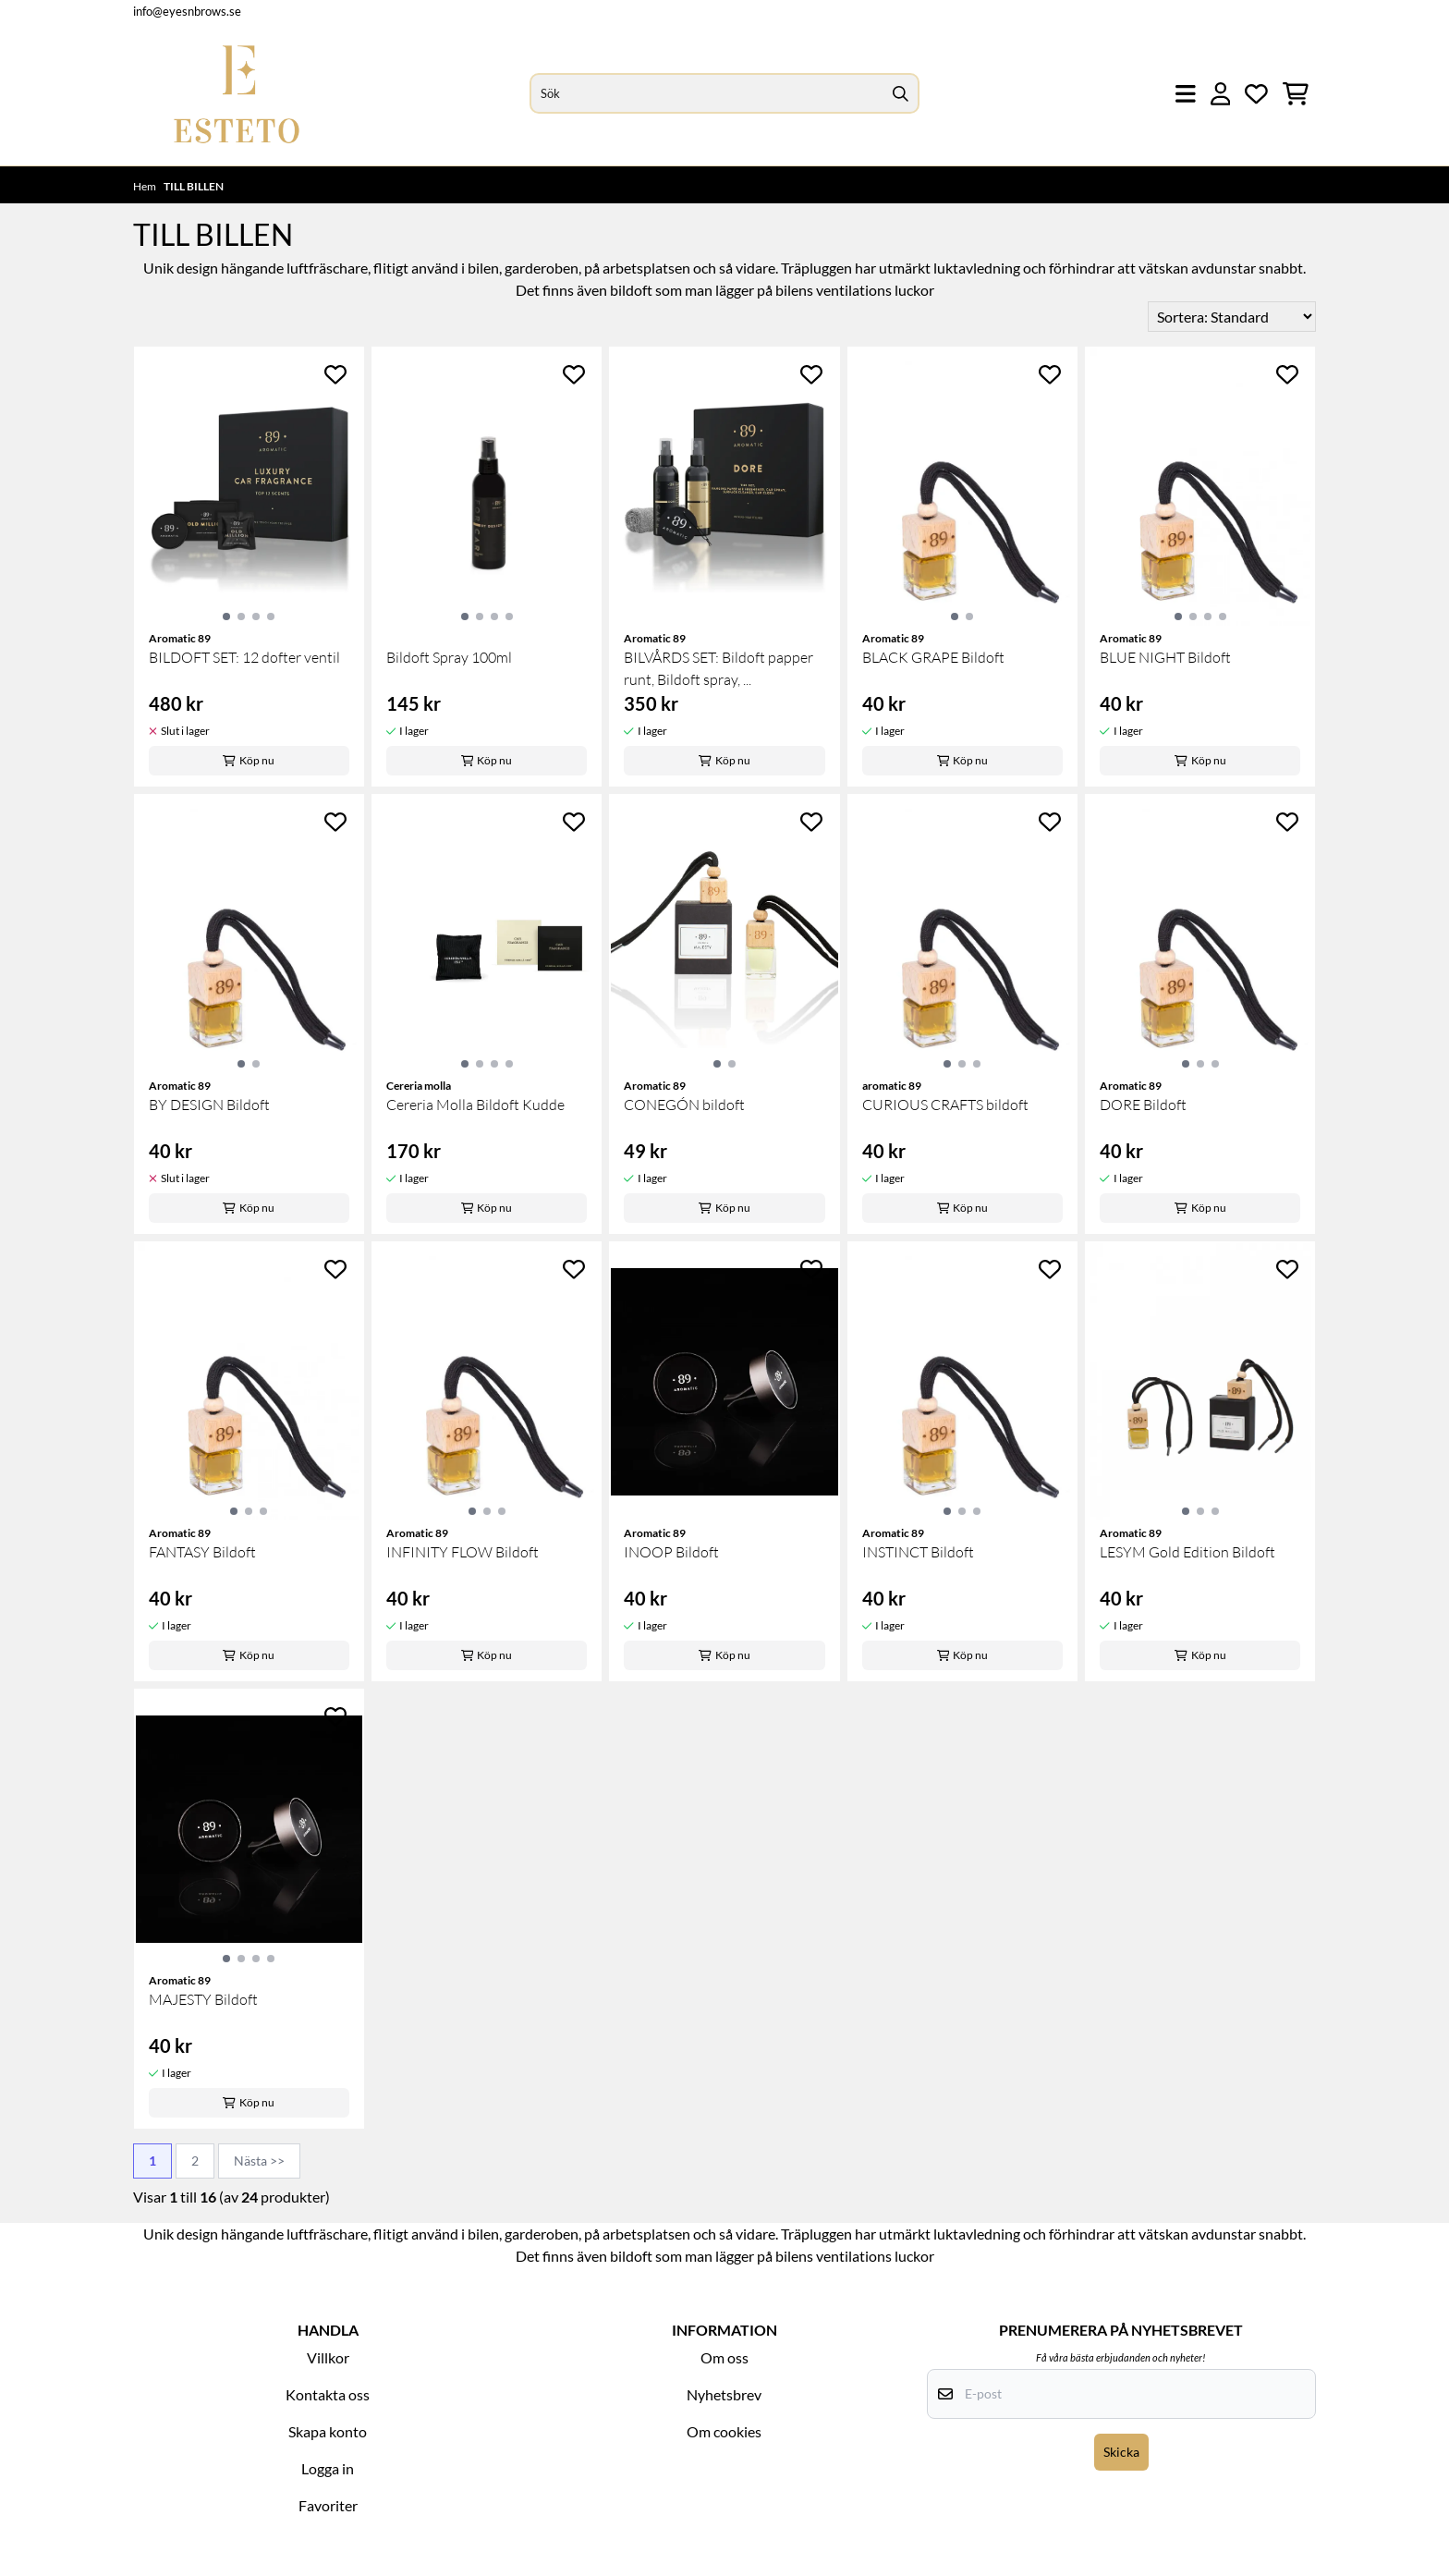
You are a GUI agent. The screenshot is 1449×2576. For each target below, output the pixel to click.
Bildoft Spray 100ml (449, 657)
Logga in (327, 2468)
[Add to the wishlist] (335, 374)
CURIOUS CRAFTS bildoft (945, 1104)
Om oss (724, 2357)
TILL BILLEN (194, 186)
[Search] (901, 93)
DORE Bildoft (1143, 1104)
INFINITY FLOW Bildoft (462, 1552)
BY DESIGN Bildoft (209, 1104)
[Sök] (724, 93)
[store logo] (236, 94)
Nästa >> (259, 2160)
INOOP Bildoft (671, 1552)
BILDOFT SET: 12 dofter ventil (244, 657)
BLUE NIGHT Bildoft (1165, 657)
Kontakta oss (328, 2394)
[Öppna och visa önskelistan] (1256, 94)
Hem (145, 186)
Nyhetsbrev (724, 2394)
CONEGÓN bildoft (684, 1104)
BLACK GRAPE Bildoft (933, 657)
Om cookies (724, 2431)
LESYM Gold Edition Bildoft (1187, 1552)
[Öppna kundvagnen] (1295, 94)
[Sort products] (1232, 316)
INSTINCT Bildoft (918, 1552)
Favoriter (328, 2505)
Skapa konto (327, 2431)
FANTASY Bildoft (202, 1552)
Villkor (328, 2357)
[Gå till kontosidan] (1220, 94)
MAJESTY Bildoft (203, 1999)
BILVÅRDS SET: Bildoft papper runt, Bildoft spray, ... (718, 668)
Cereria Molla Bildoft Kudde (475, 1104)
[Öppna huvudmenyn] (1185, 94)
